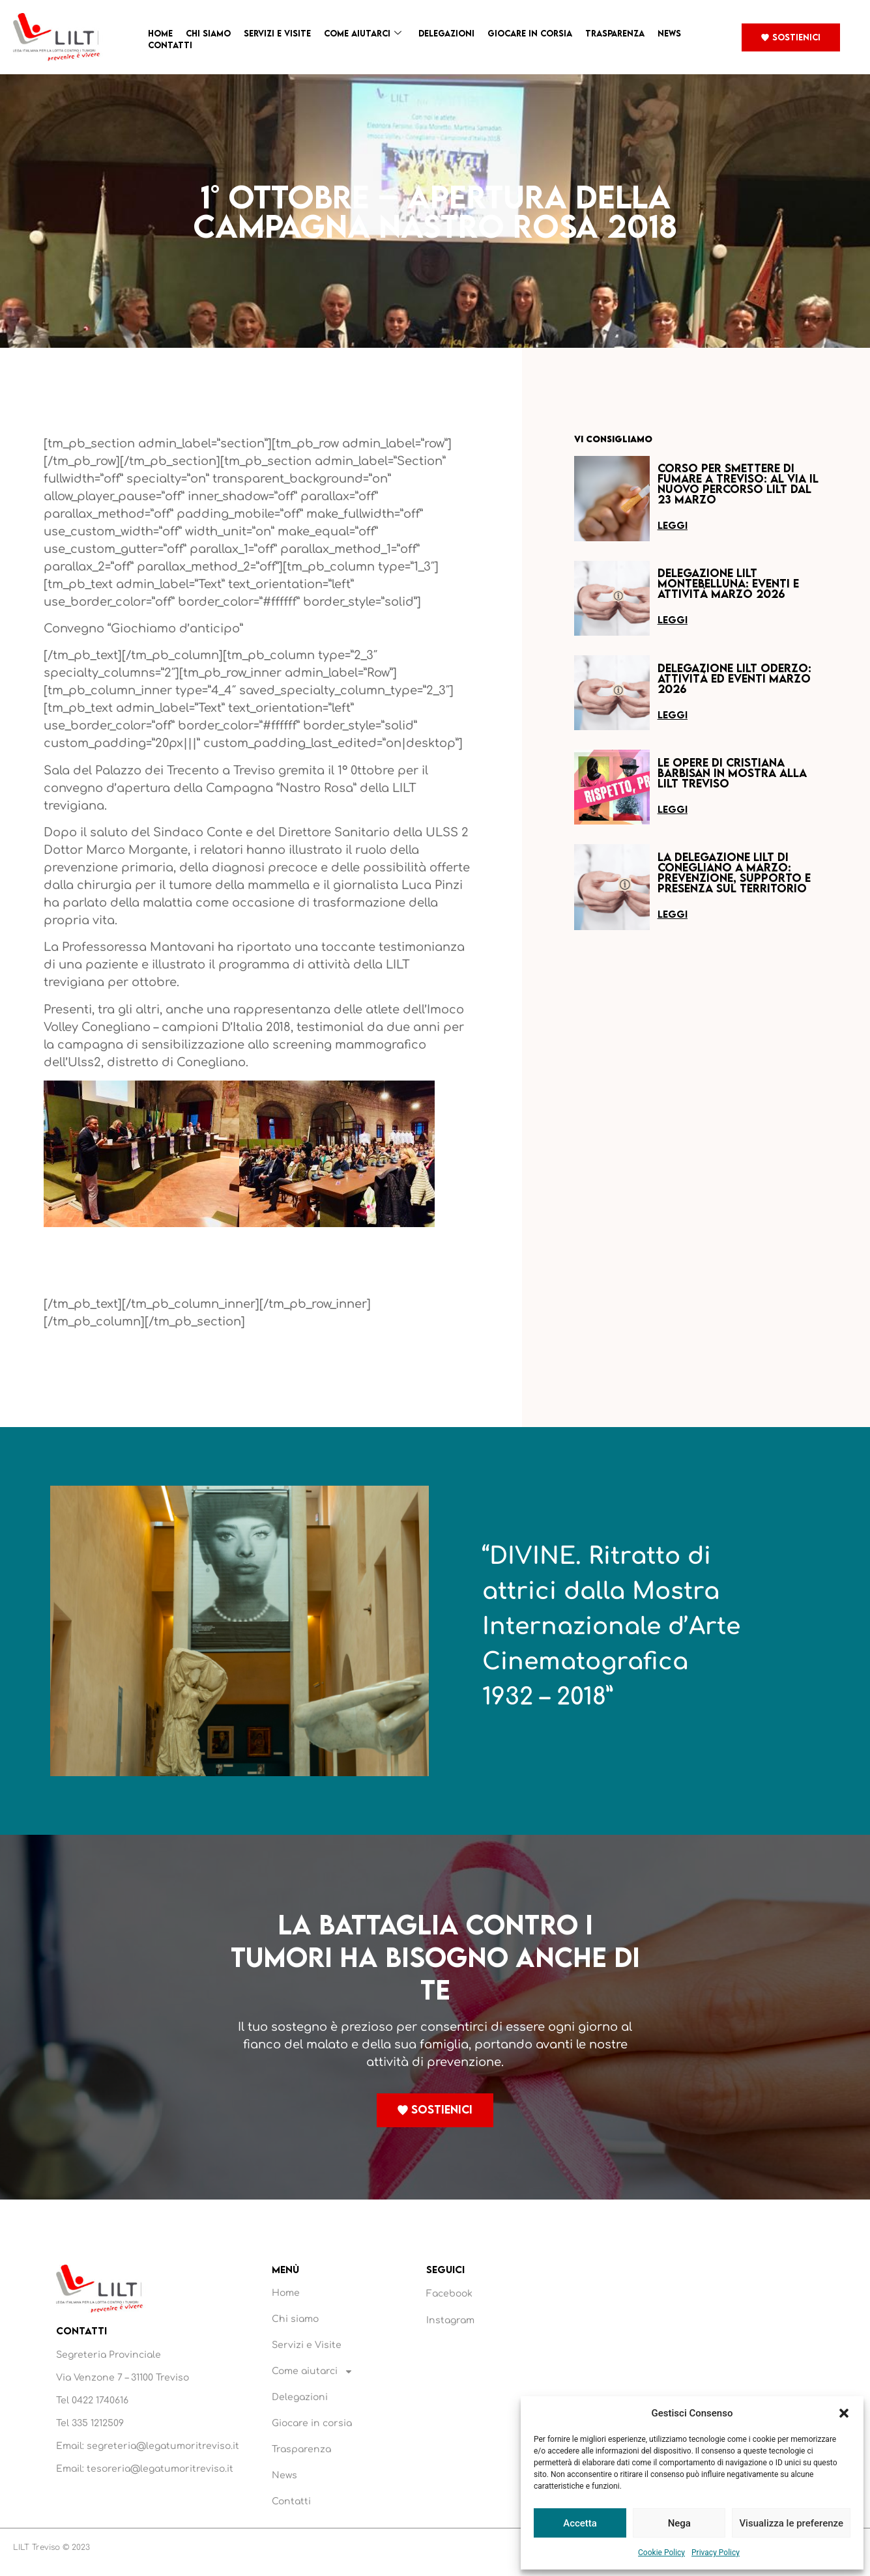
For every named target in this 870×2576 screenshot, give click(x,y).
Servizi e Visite (277, 33)
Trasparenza (615, 33)
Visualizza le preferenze (791, 2523)
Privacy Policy (715, 2552)
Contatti (170, 45)
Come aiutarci (362, 33)
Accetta (580, 2523)
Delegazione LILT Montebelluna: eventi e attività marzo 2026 (728, 583)
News (669, 33)
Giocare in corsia (529, 33)
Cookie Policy (661, 2552)
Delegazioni (446, 33)
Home (160, 33)
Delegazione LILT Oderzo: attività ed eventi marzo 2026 (734, 678)
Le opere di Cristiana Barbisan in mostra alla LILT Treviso (732, 773)
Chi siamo (208, 33)
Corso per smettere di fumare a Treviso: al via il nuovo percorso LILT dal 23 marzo (738, 483)
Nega (679, 2523)
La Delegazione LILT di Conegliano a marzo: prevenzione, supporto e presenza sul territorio (734, 872)
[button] (843, 2413)
